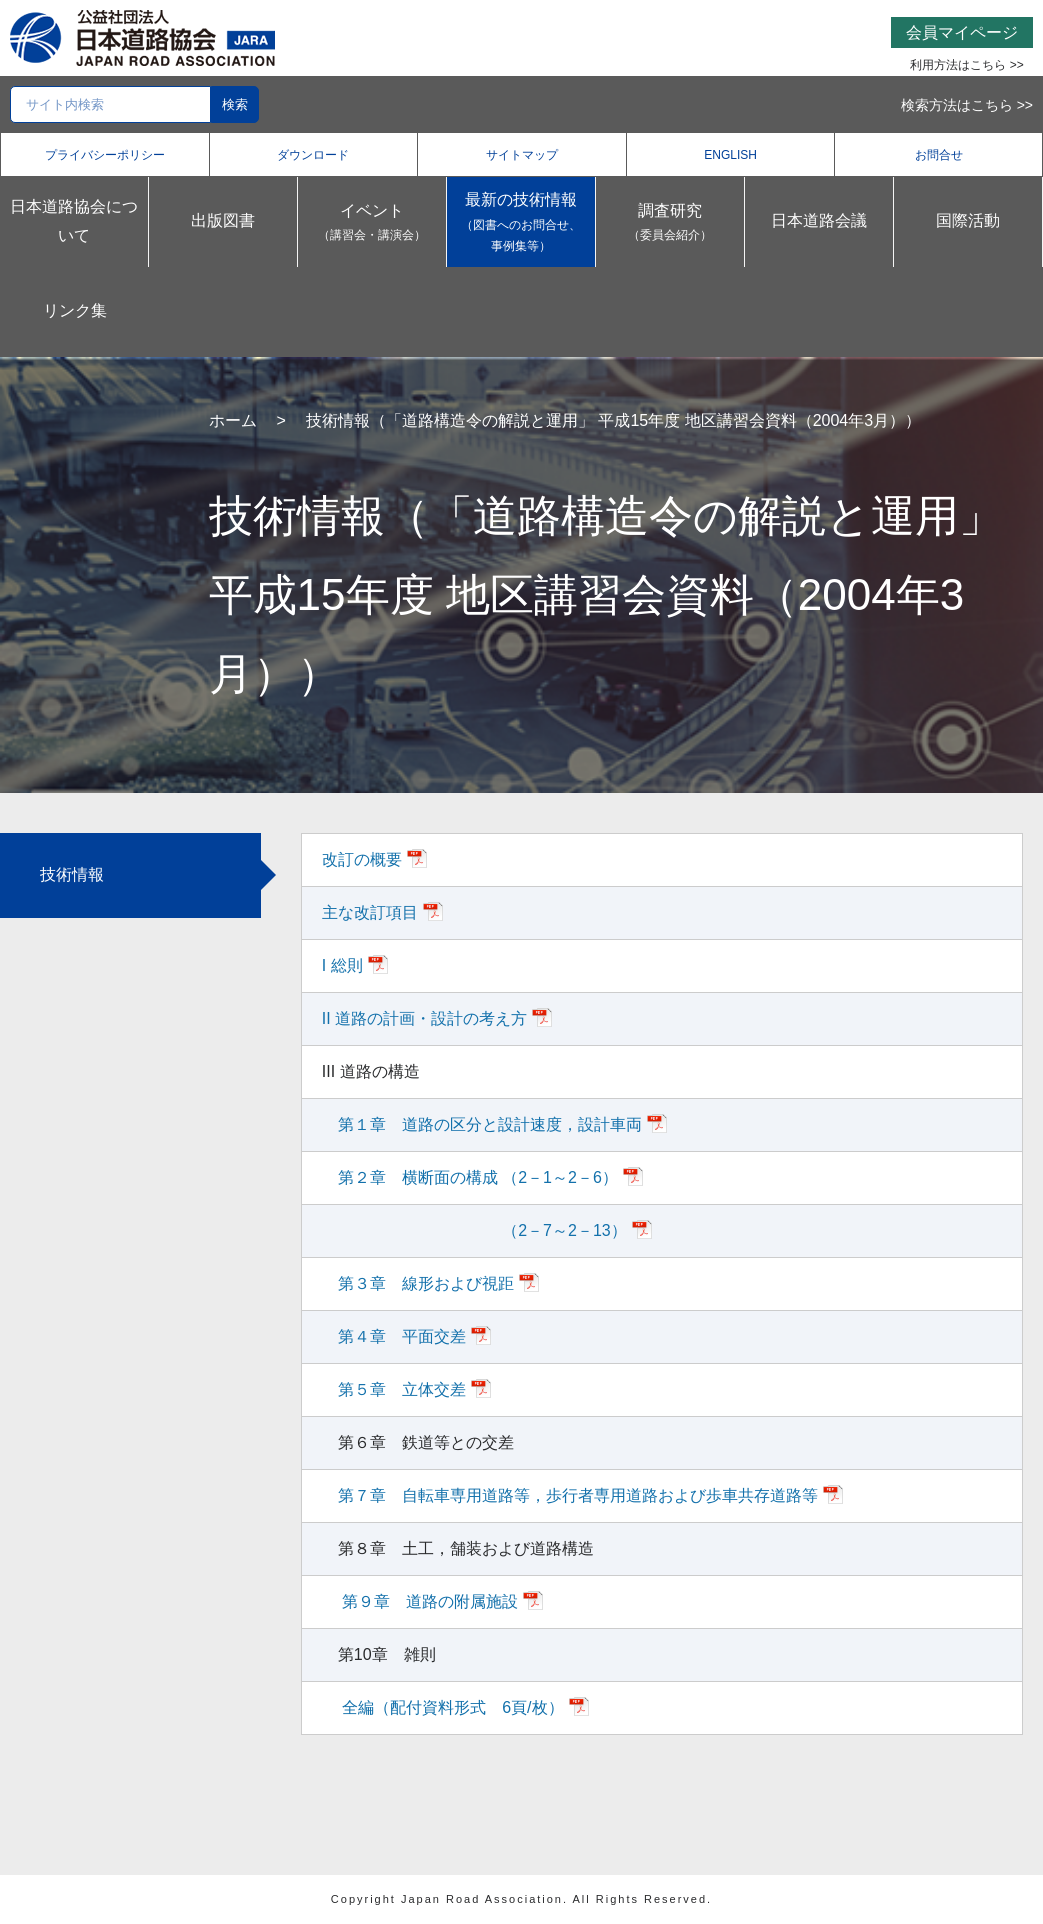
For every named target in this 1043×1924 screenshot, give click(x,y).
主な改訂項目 (370, 912)
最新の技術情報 (521, 224)
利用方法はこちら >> (966, 65)
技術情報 (72, 874)
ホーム (233, 420)
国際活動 (968, 220)
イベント (372, 224)
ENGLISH (730, 155)
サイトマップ (522, 155)
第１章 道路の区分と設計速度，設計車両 (490, 1124)
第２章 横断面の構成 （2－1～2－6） (478, 1177)
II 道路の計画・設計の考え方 (424, 1018)
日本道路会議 (819, 220)
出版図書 (223, 220)
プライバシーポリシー (105, 155)
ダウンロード (313, 155)
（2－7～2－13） (482, 1230)
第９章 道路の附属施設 (428, 1601)
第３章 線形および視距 (426, 1283)
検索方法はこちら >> (967, 105)
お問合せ (939, 155)
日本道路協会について (74, 221)
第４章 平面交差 (402, 1336)
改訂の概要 (362, 859)
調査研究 (670, 224)
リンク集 (75, 310)
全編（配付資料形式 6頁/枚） (451, 1707)
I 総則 (342, 965)
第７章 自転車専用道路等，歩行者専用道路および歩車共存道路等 (578, 1495)
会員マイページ (962, 32)
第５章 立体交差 (402, 1389)
